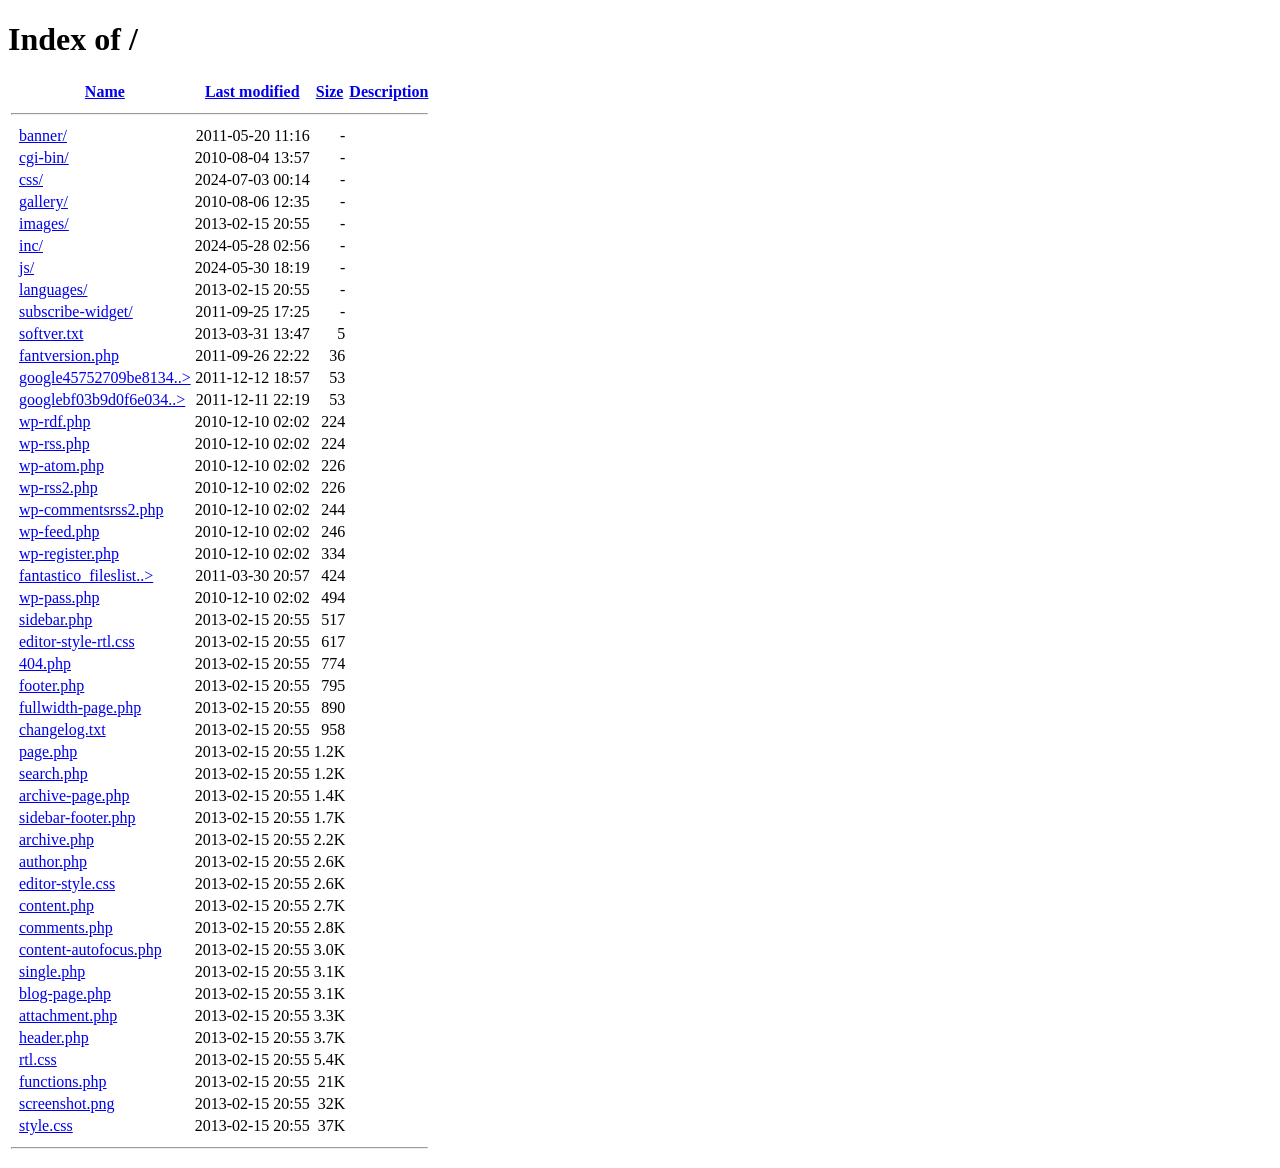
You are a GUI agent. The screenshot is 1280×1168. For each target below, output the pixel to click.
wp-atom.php (61, 465)
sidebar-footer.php (77, 817)
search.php (53, 773)
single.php (52, 971)
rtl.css (38, 1059)
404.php (45, 663)
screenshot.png (67, 1103)
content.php (56, 905)
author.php (53, 861)
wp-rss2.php (58, 487)
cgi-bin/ (44, 157)
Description (388, 91)
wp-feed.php (59, 531)
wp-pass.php (59, 597)
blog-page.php (65, 993)
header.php (54, 1037)
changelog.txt (62, 729)
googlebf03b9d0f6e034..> (102, 399)
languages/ (53, 289)
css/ (31, 179)
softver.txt (51, 333)
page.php (48, 751)
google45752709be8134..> (105, 377)
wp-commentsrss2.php (91, 509)
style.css (46, 1125)
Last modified (252, 91)
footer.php (51, 685)
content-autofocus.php (90, 949)
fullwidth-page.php (80, 707)
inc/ (31, 245)
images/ (44, 223)
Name (105, 91)
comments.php (66, 927)
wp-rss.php (54, 443)
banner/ (43, 135)
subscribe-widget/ (76, 311)
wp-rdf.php (55, 421)
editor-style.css (67, 883)
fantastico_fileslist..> (86, 575)
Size (330, 91)
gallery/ (43, 201)
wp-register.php (69, 553)
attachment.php (68, 1015)
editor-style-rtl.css (77, 641)
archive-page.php (74, 795)
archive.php (56, 839)
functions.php (63, 1081)
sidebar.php (55, 619)
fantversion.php (69, 355)
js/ (26, 267)
